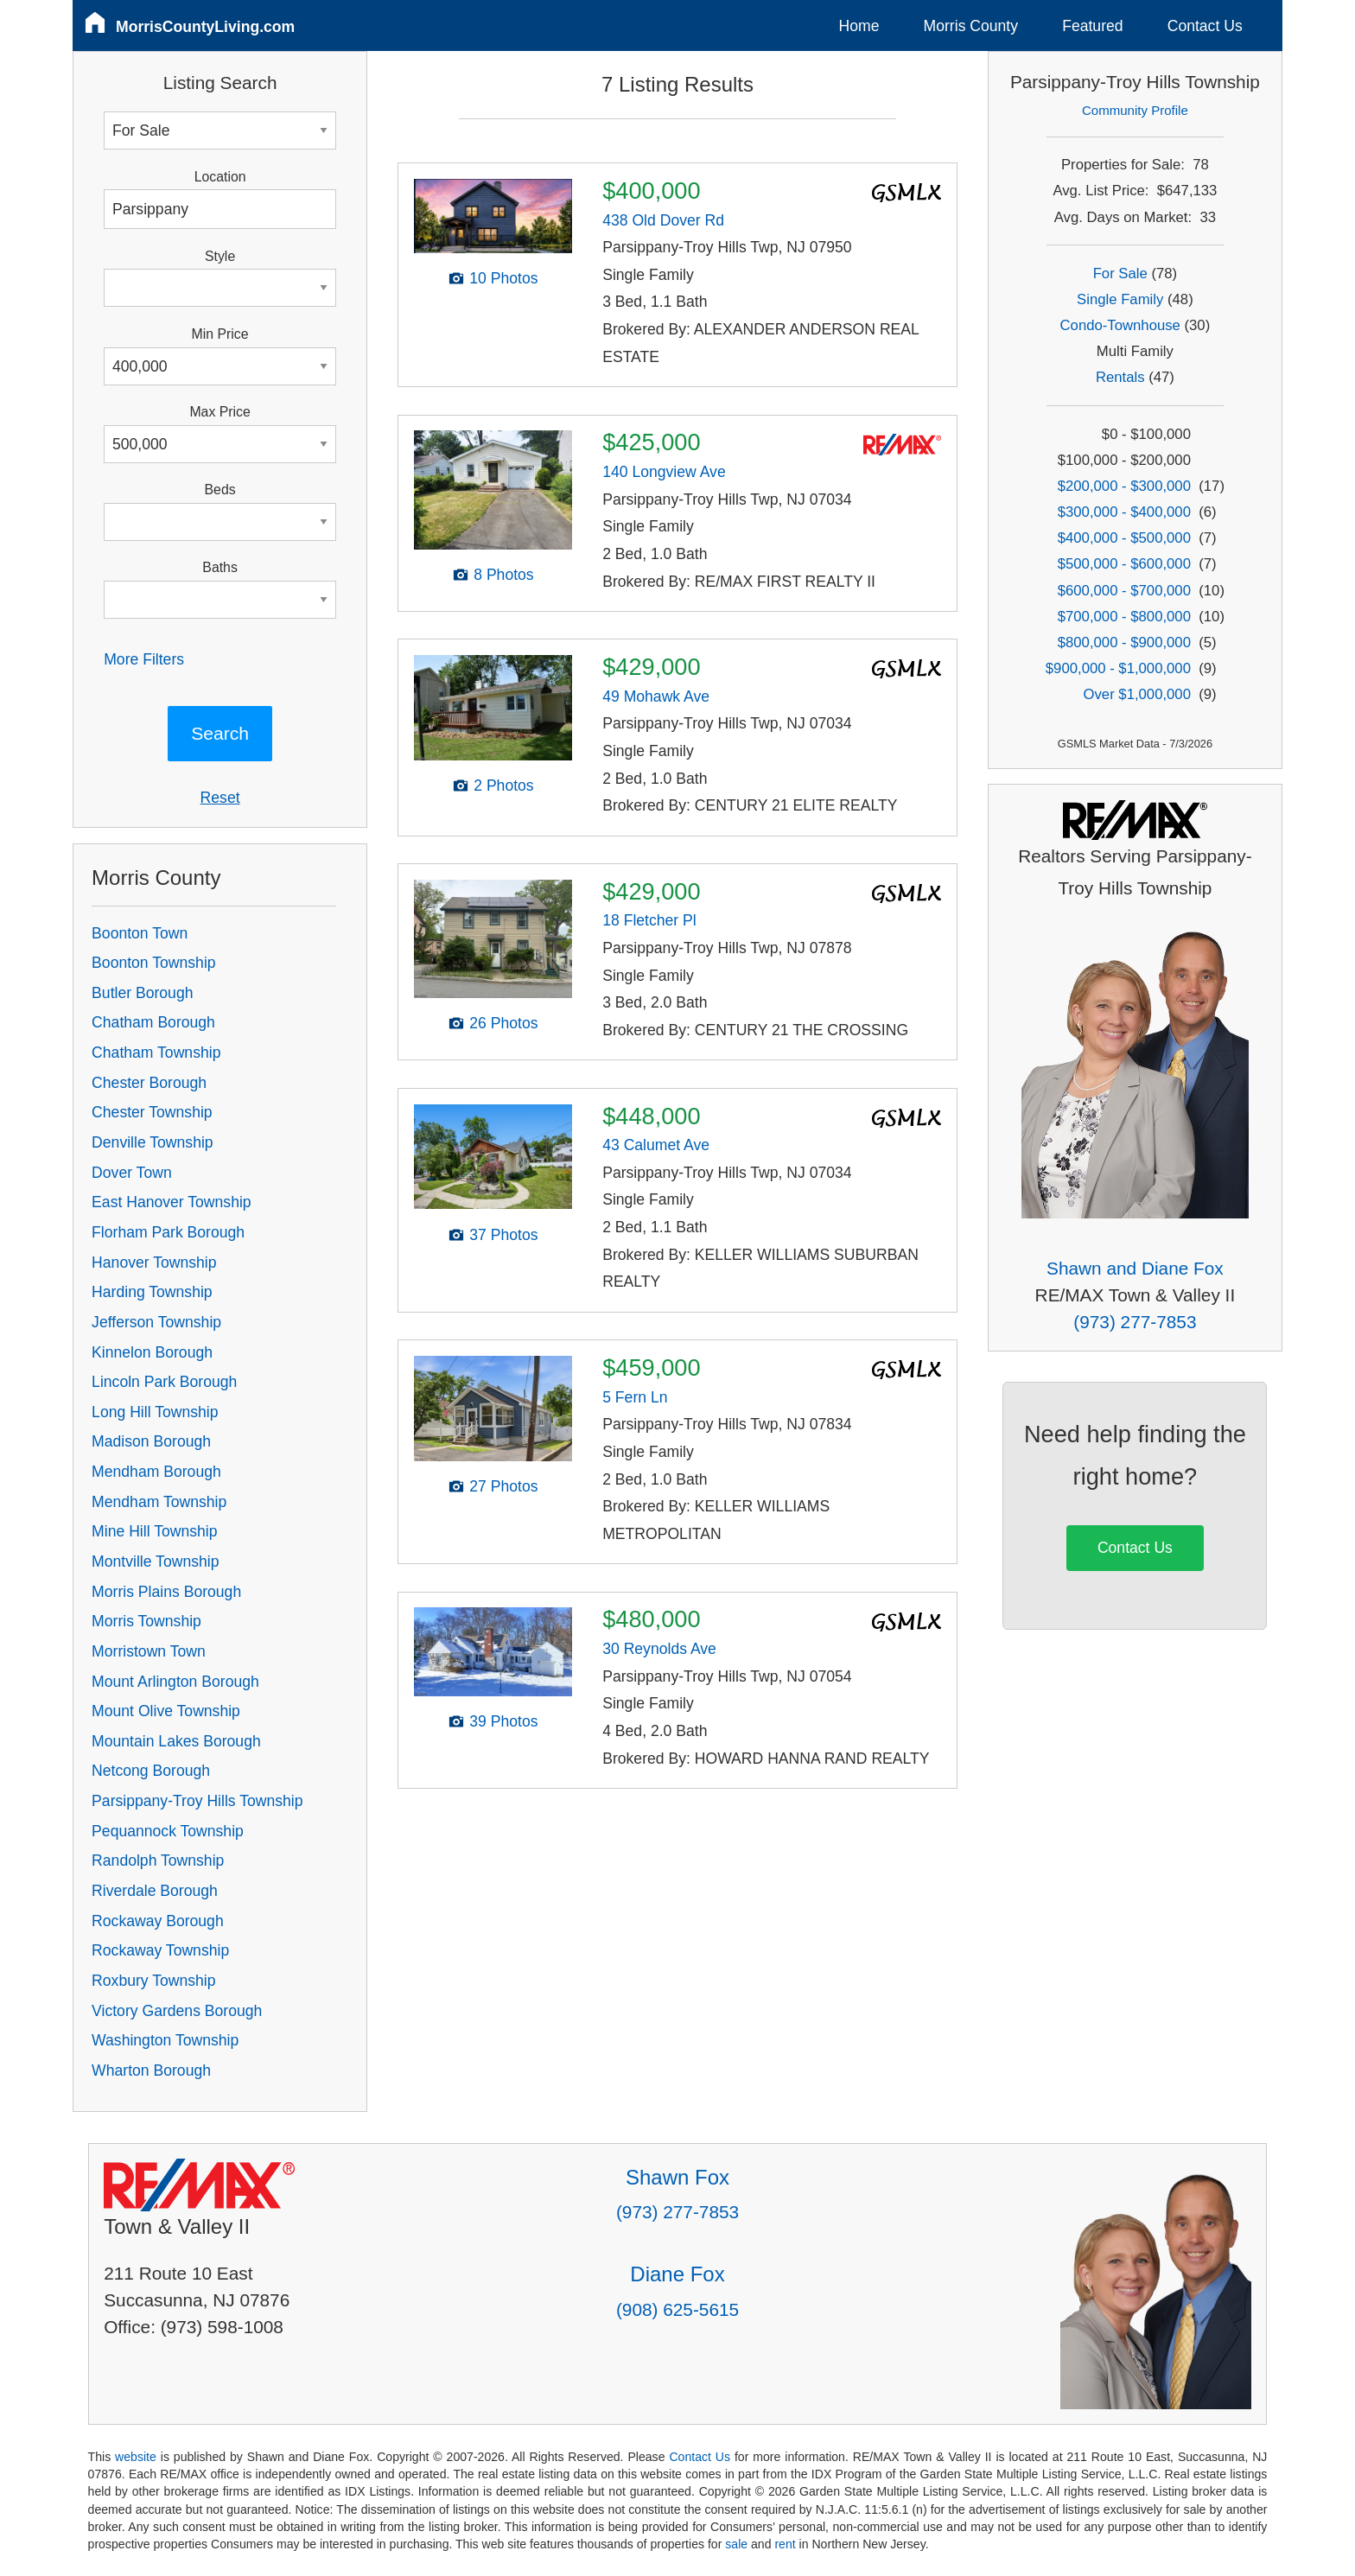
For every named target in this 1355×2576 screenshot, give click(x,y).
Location (220, 176)
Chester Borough (149, 1082)
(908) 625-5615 (677, 2309)
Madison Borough (151, 1441)
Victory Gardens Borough (177, 2010)
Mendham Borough (156, 1471)
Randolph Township (158, 1860)
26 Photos (503, 1023)
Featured (1092, 26)
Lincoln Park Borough (164, 1381)
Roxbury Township (153, 1980)
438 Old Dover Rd (663, 220)
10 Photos (503, 278)
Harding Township (152, 1292)
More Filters (144, 659)
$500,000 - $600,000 (1124, 564)
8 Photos (503, 574)
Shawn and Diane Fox (1135, 1268)
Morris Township (146, 1621)
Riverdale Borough (155, 1890)
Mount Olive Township (166, 1711)
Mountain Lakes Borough (176, 1741)
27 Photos (503, 1486)
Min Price (220, 334)
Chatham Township (156, 1052)
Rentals (1120, 377)
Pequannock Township (168, 1831)
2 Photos (503, 785)
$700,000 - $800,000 (1124, 616)
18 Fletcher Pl (649, 920)
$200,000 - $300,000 (1124, 486)
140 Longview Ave (664, 471)
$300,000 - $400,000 (1124, 512)
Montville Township (155, 1561)
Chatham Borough (153, 1022)
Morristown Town (149, 1651)
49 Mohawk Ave (655, 696)
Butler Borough (142, 993)
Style (220, 256)
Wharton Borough (151, 2070)
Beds (220, 489)
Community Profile (1135, 110)
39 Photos (503, 1721)
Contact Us (1205, 26)
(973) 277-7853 (1134, 1322)
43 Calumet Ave (655, 1145)
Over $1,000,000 (1137, 694)
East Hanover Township (171, 1202)
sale (736, 2544)
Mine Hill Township (154, 1531)
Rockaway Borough (158, 1921)
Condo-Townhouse (1120, 325)
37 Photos (503, 1234)
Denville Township (152, 1142)
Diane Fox (677, 2274)
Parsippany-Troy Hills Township (197, 1801)
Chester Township (152, 1112)
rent (784, 2544)
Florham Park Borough (168, 1232)
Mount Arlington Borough (175, 1681)
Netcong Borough (151, 1770)
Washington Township (165, 2040)
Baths (219, 567)
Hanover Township (154, 1262)
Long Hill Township (155, 1412)
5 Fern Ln (634, 1397)
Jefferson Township (156, 1322)
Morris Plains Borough (166, 1591)
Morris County (971, 26)
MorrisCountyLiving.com (205, 26)
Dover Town (132, 1172)
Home (859, 26)
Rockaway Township (160, 1950)
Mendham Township (159, 1502)
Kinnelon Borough (152, 1352)
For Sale (1120, 273)
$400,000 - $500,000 (1124, 538)
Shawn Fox (677, 2177)
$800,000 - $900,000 (1124, 642)
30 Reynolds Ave (659, 1648)
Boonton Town (140, 933)
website (135, 2457)
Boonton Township (153, 962)
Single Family (1120, 299)
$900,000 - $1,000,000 (1118, 668)
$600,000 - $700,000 (1124, 590)
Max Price (219, 411)
